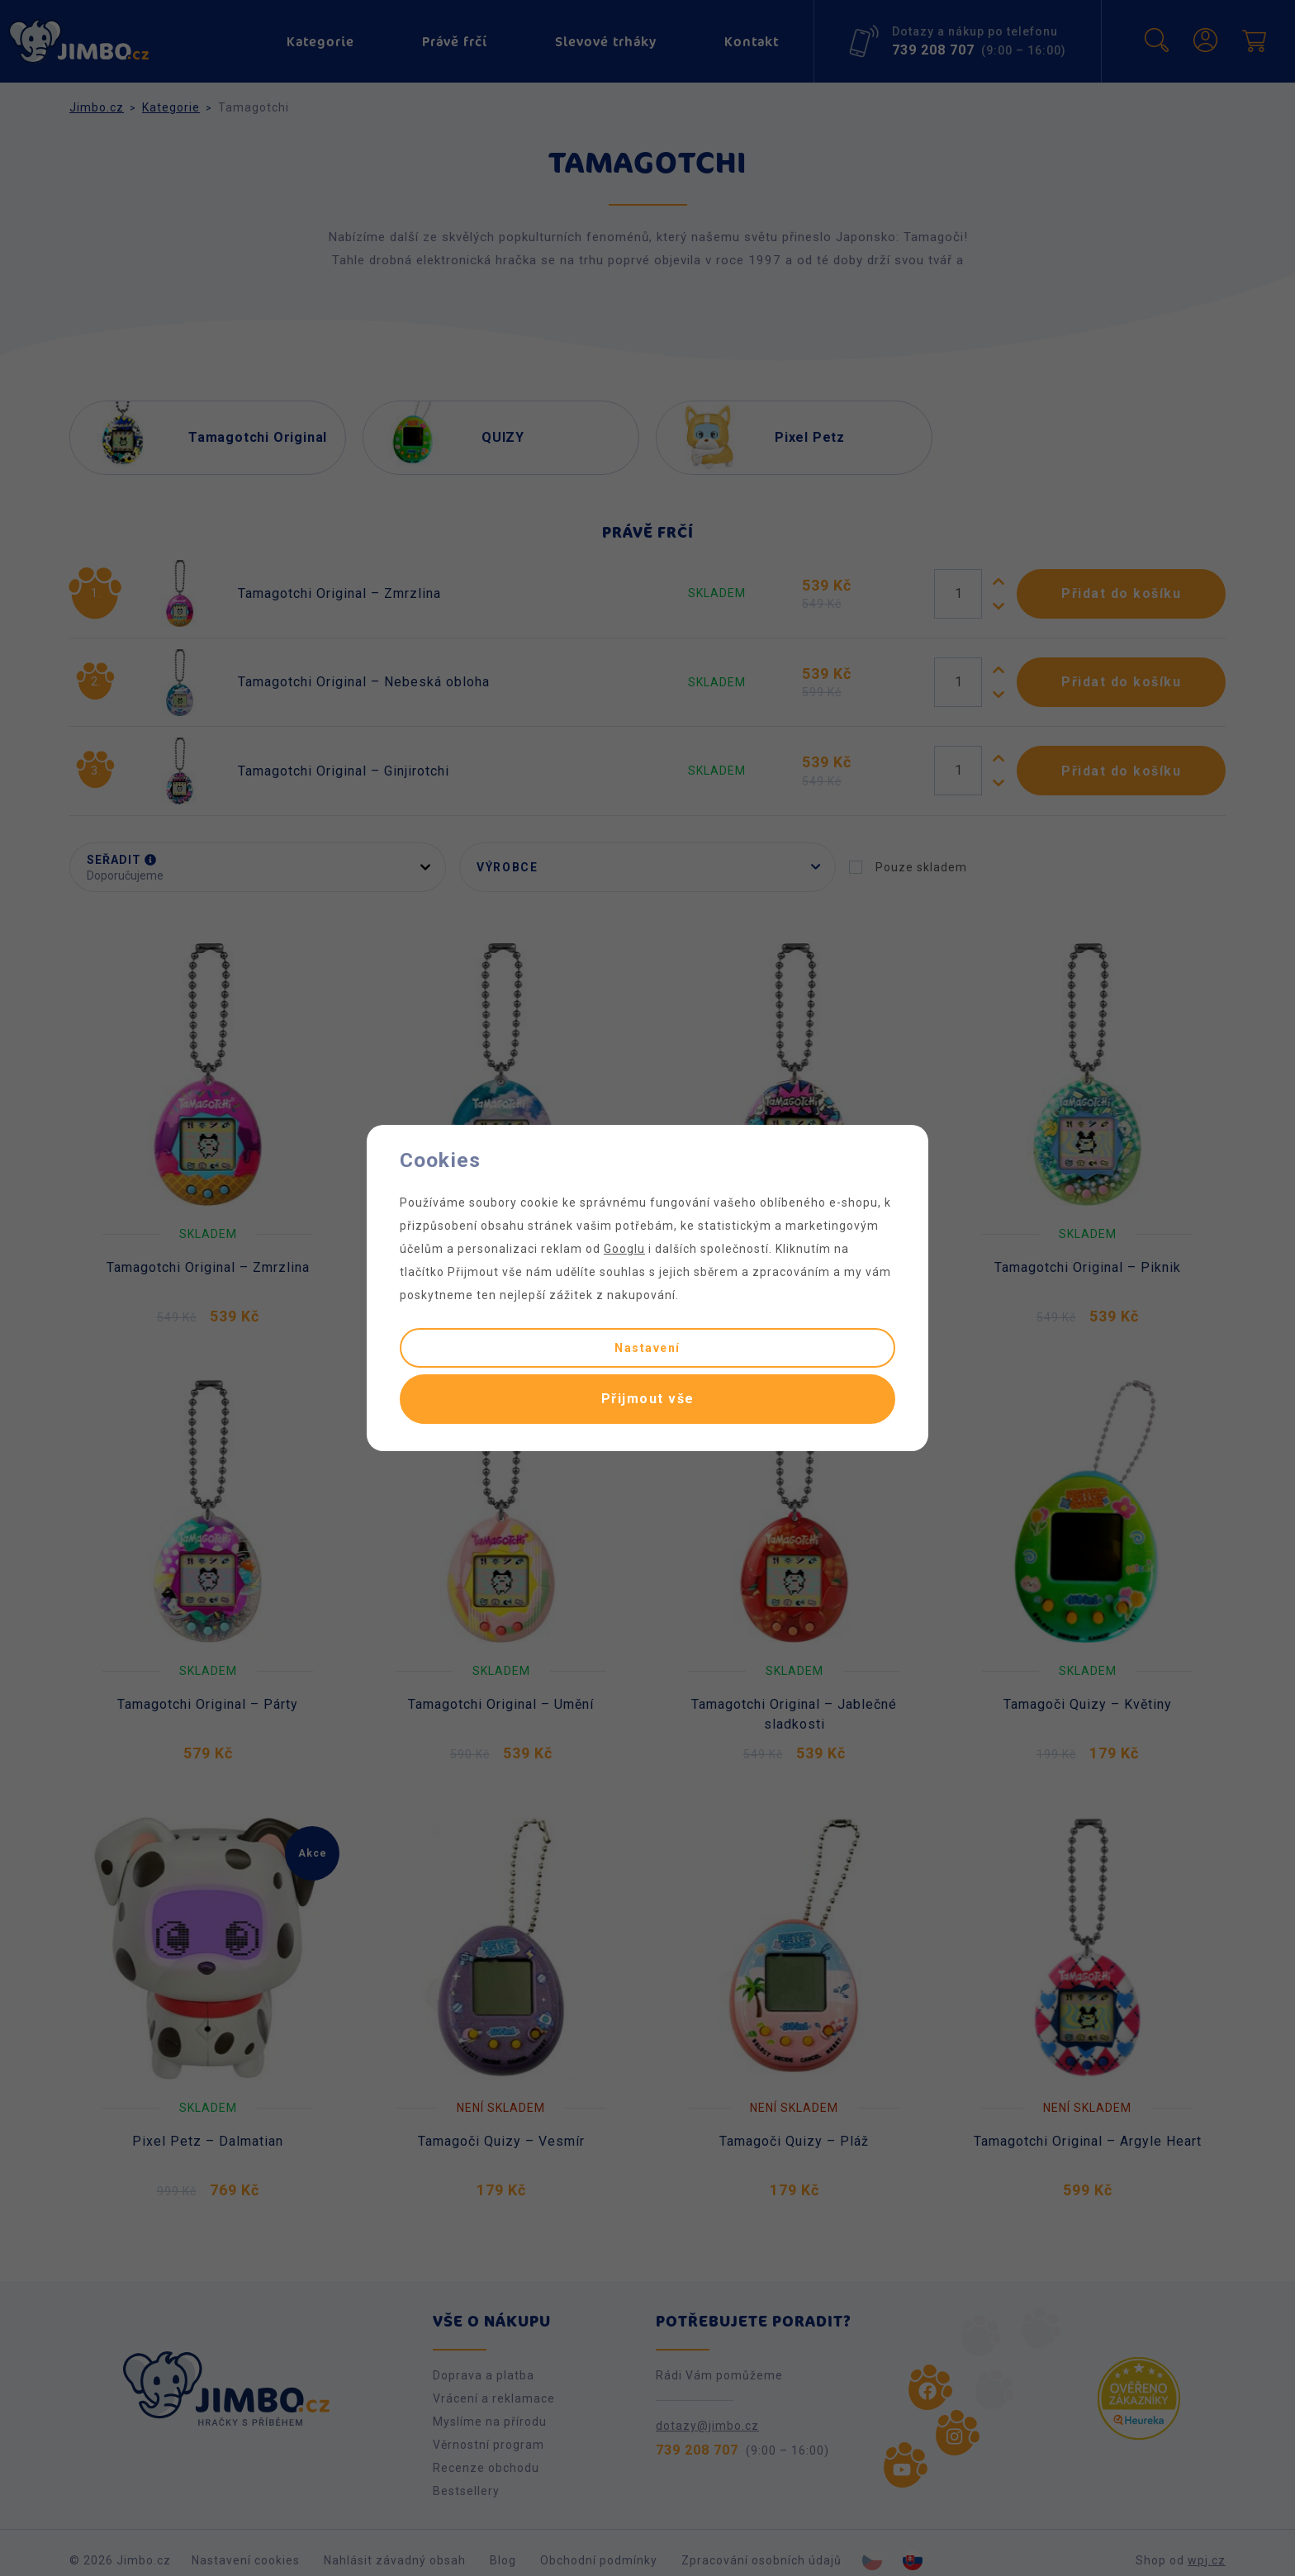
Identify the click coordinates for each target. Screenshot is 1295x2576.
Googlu (624, 1248)
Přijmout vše (648, 1399)
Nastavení (647, 1347)
